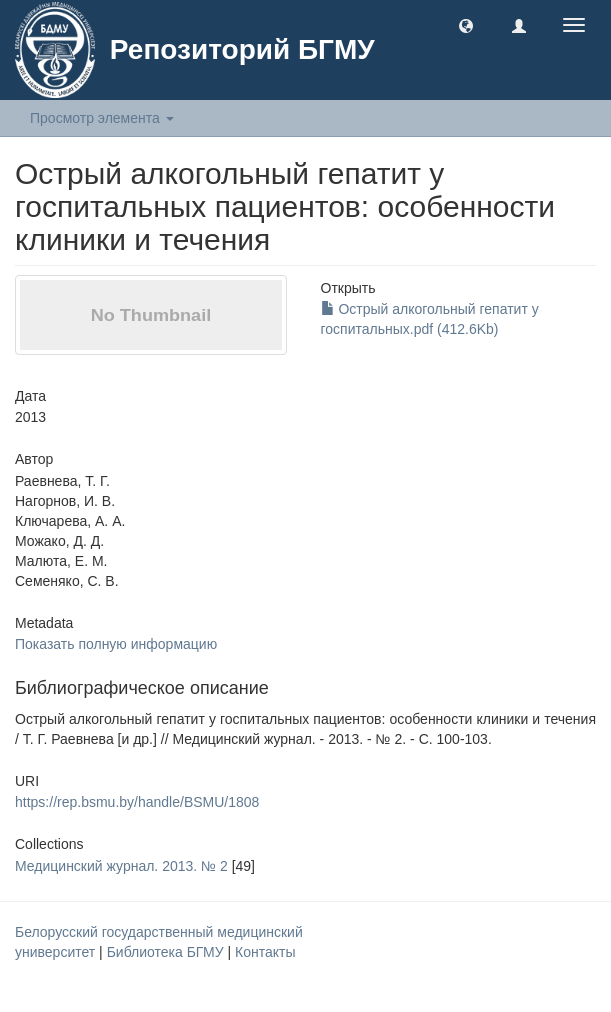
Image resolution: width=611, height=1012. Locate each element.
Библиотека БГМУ (167, 952)
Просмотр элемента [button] (102, 118)
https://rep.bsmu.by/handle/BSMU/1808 (137, 802)
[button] (466, 25)
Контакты (265, 952)
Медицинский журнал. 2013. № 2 (121, 866)
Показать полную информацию (116, 644)
